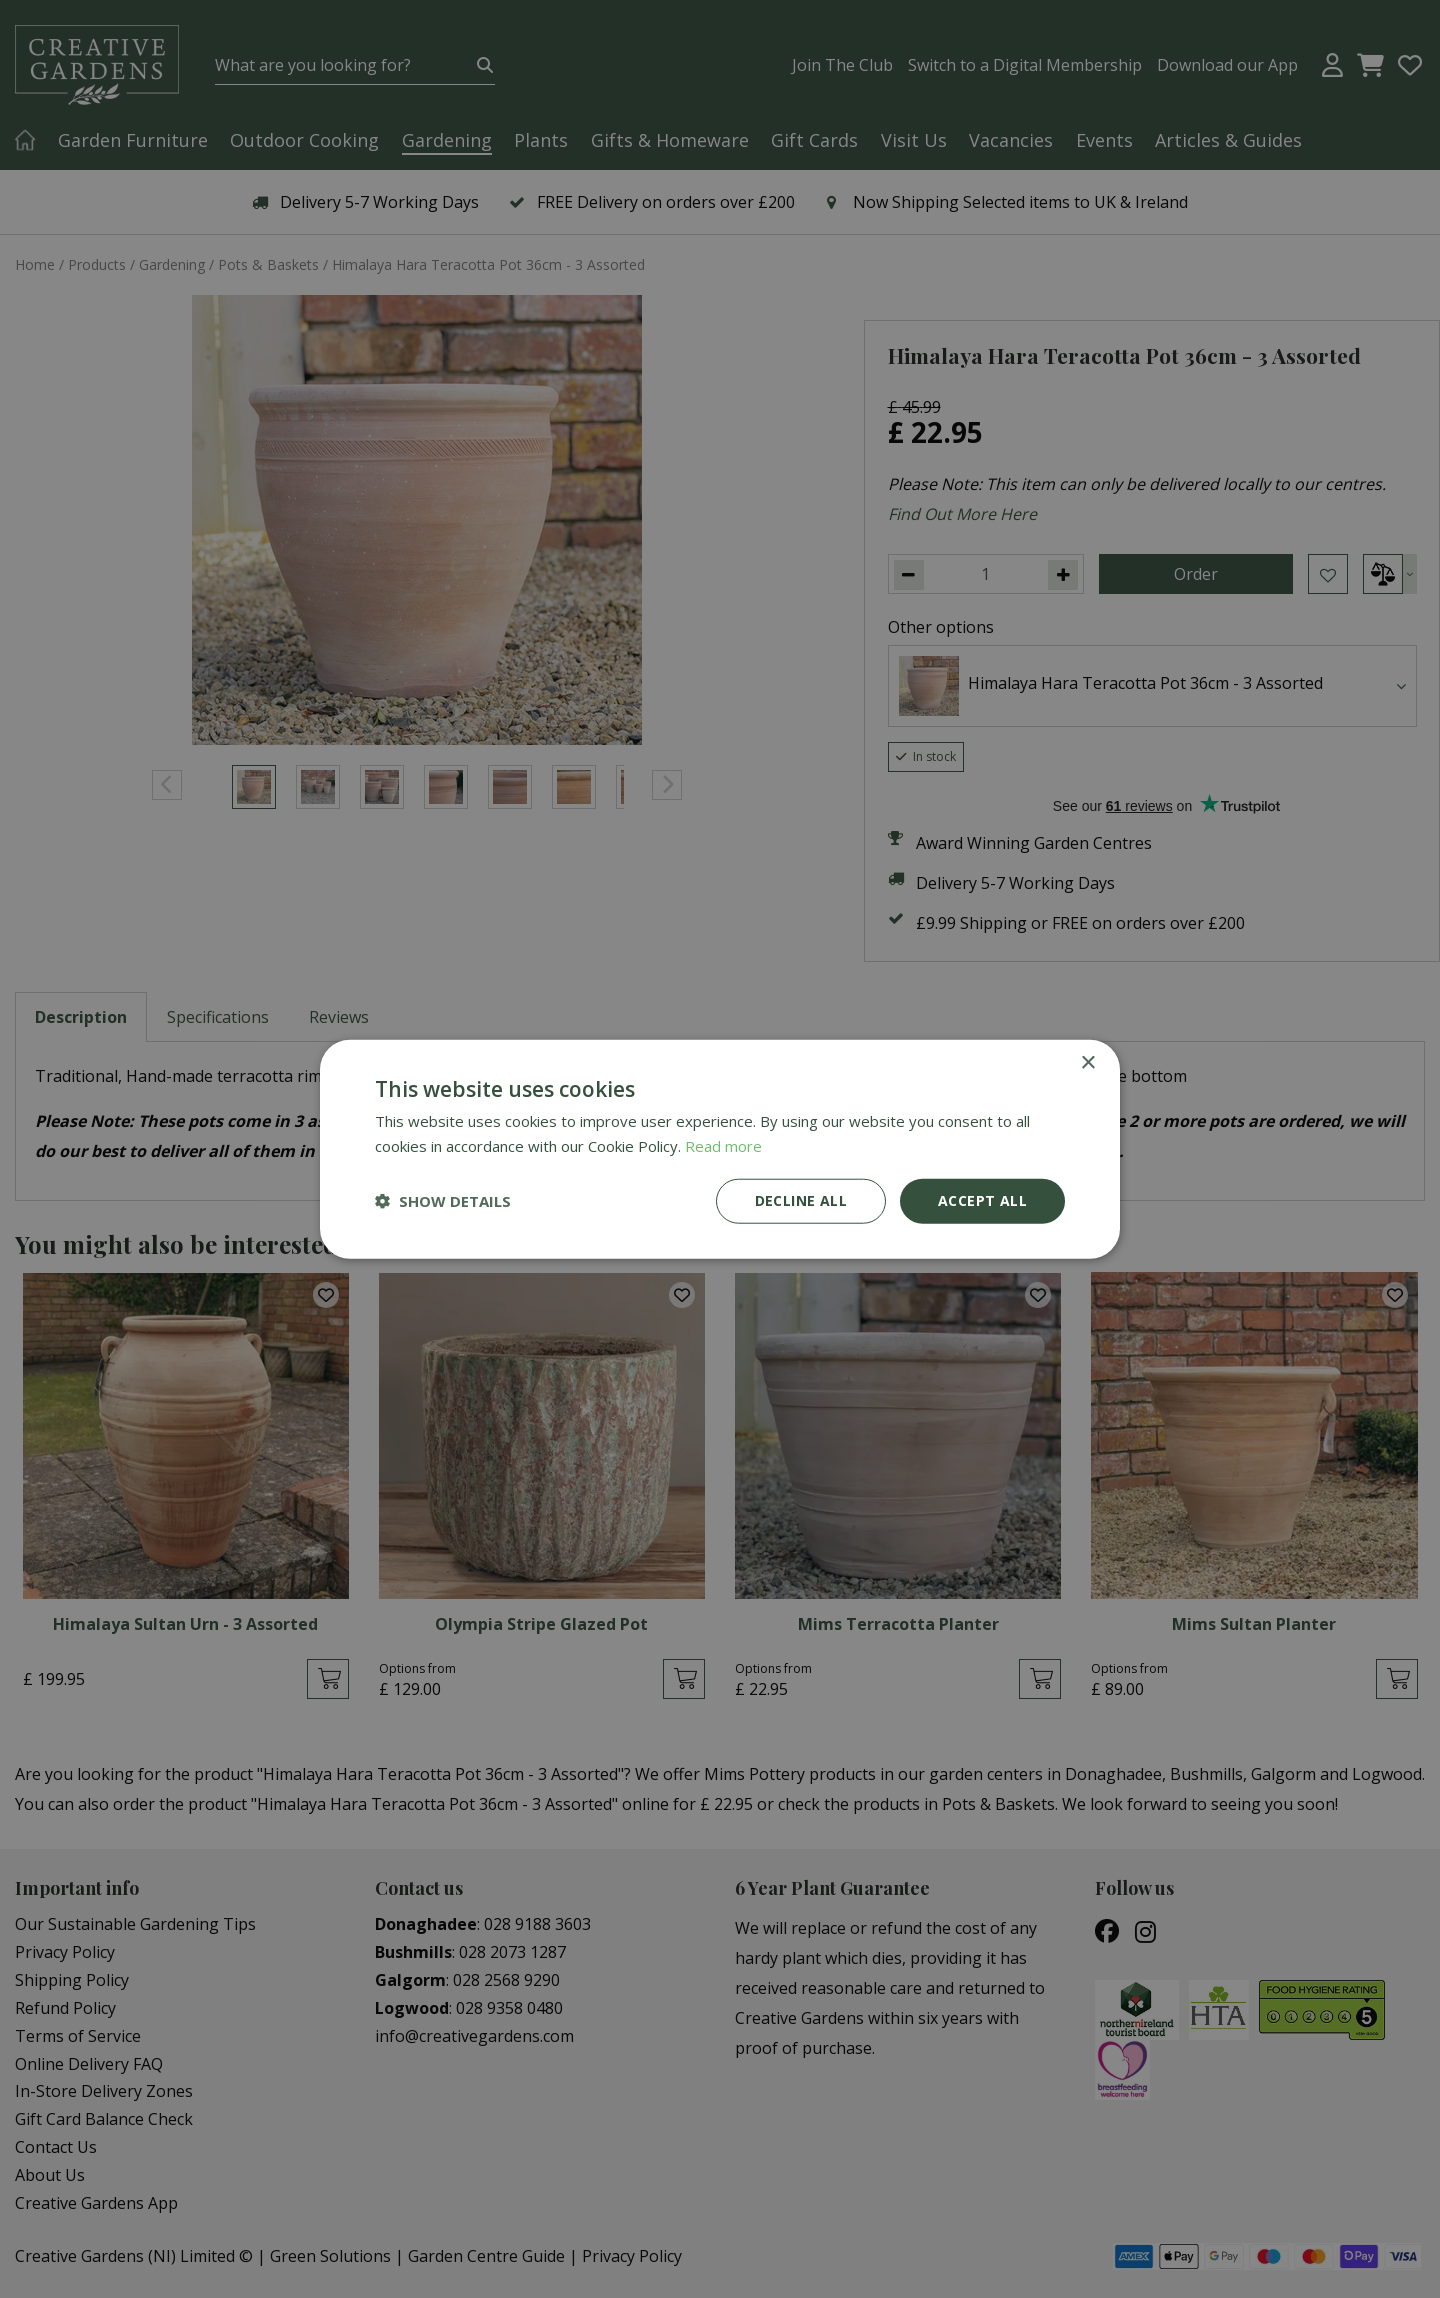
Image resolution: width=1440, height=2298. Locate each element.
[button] (443, 1201)
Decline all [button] (801, 1200)
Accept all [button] (982, 1200)
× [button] (1087, 1063)
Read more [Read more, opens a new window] (723, 1146)
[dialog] (720, 1149)
